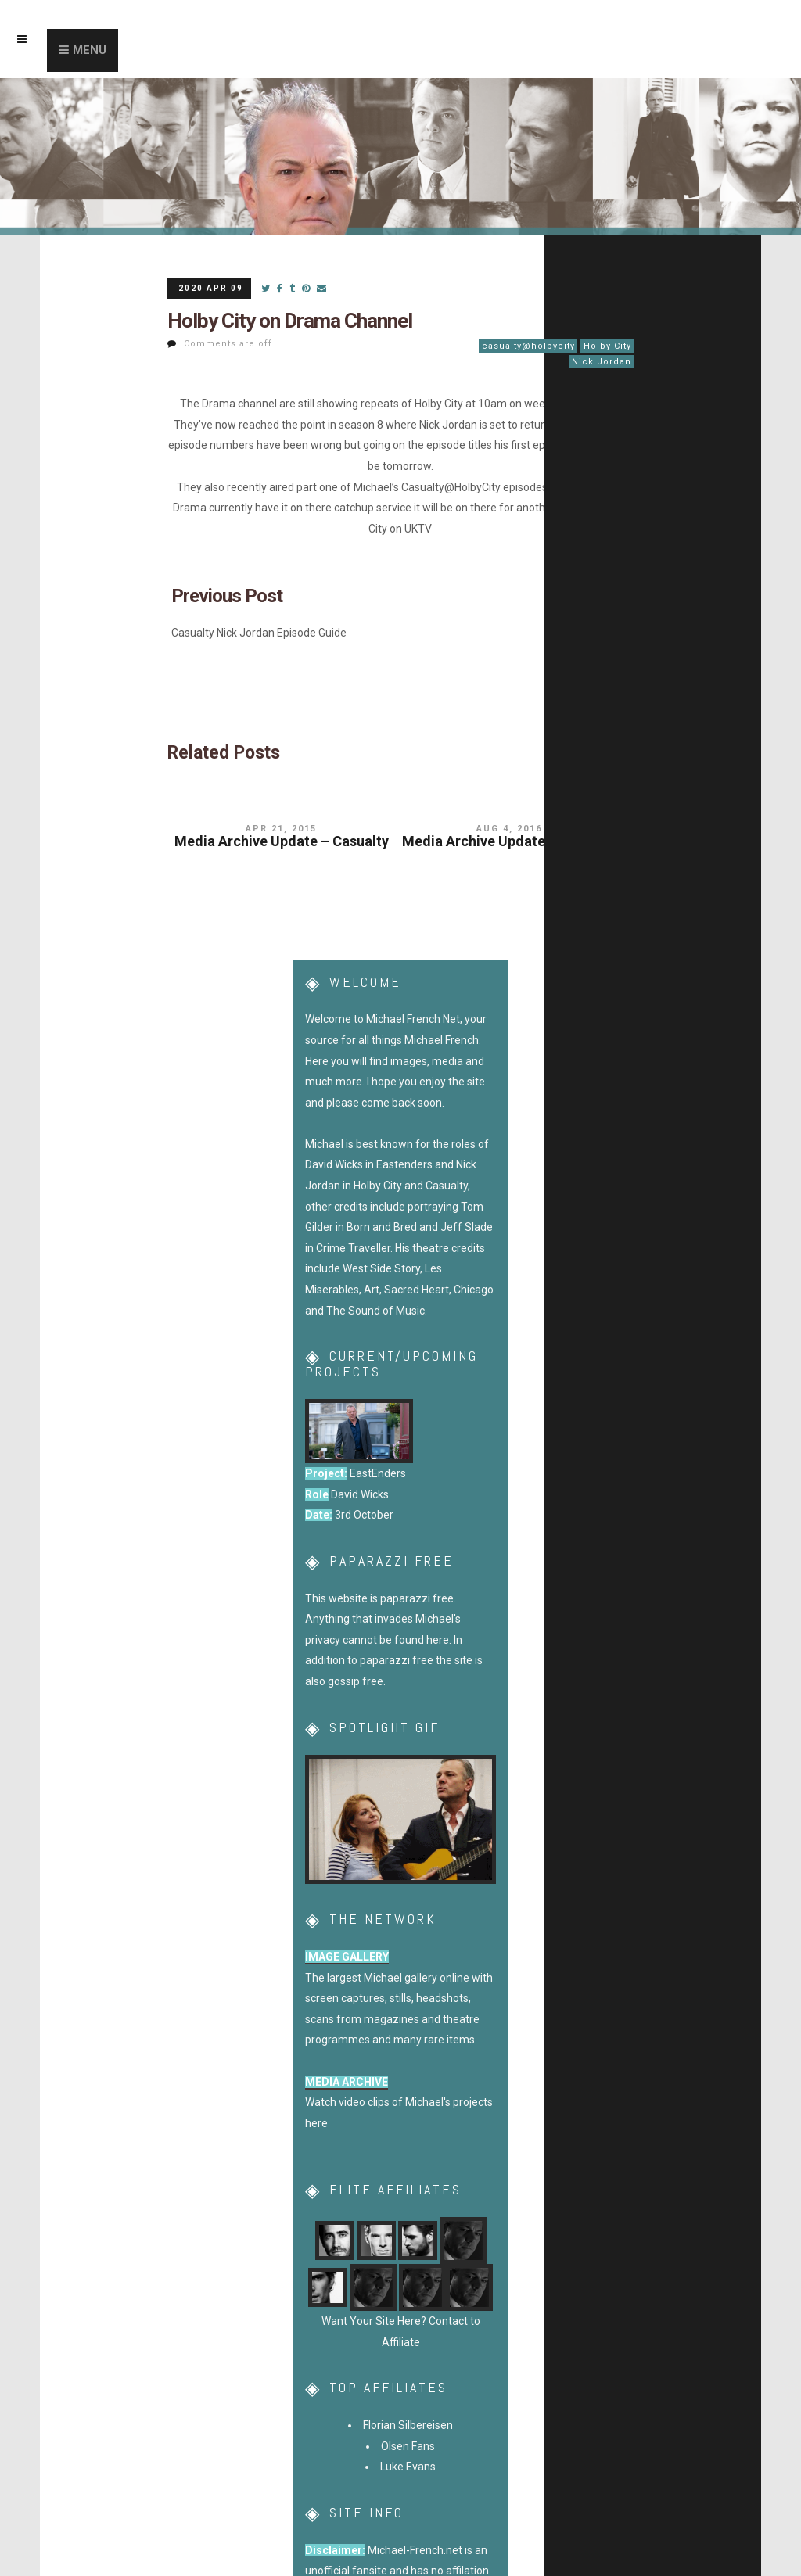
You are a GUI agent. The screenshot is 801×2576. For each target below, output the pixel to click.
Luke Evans (408, 2466)
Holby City (607, 346)
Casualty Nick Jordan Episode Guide (259, 632)
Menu (89, 50)
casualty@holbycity (528, 346)
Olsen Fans (408, 2446)
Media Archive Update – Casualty (281, 841)
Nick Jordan (601, 362)
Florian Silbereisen (408, 2425)
